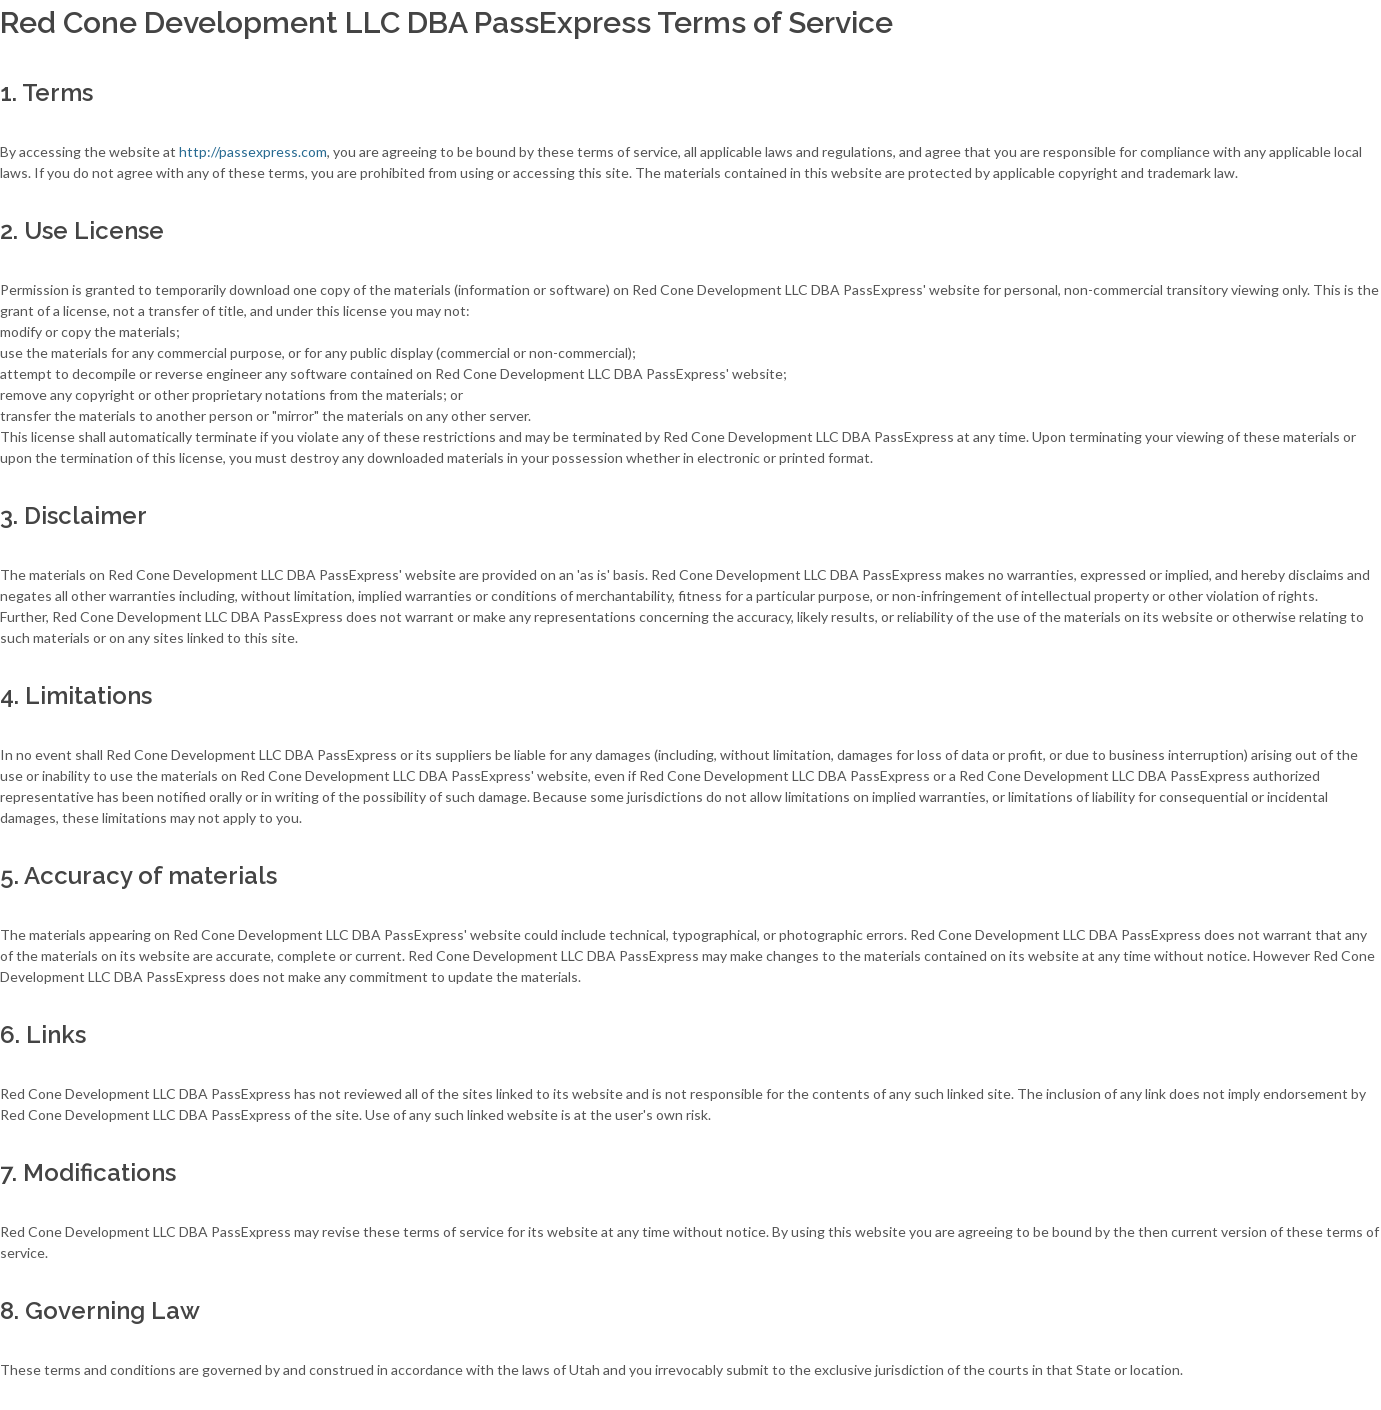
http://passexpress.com (253, 151)
